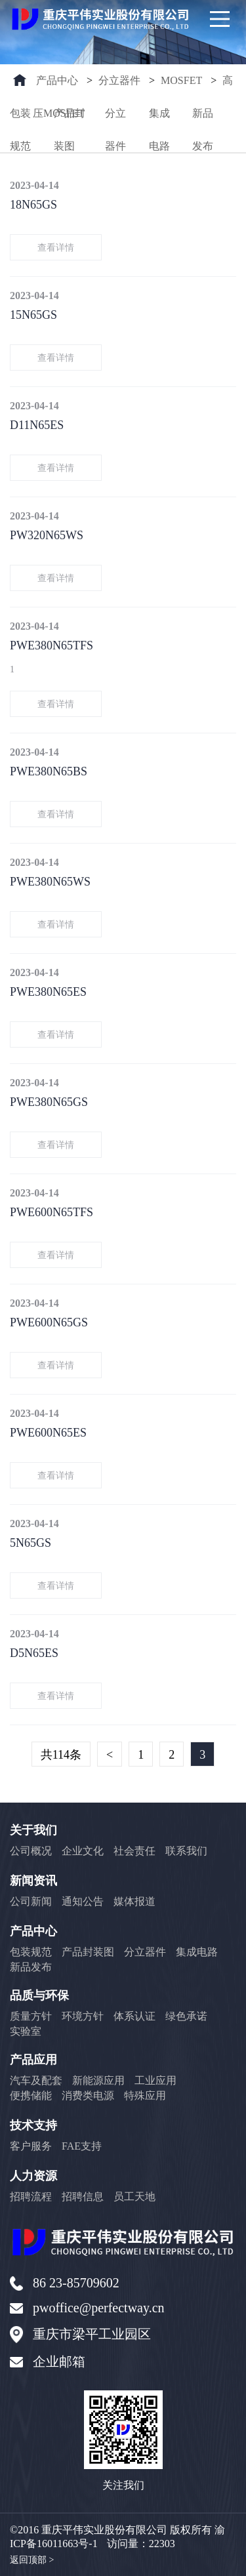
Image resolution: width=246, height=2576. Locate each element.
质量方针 (31, 2016)
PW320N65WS (46, 535)
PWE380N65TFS (51, 645)
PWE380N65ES (48, 991)
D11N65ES (37, 425)
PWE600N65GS (49, 1322)
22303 (162, 2543)
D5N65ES (34, 1653)
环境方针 (83, 2016)
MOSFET (181, 80)
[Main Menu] (219, 19)
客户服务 (31, 2146)
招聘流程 (31, 2196)
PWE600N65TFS (51, 1212)
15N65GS (33, 314)
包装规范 (20, 119)
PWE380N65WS (50, 881)
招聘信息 (83, 2196)
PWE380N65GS (49, 1102)
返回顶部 (32, 2560)
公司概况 (31, 1850)
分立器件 (119, 80)
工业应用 (155, 2080)
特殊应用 (145, 2095)
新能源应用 (98, 2080)
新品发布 (202, 119)
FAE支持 (82, 2146)
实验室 (25, 2031)
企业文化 (83, 1850)
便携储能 (31, 2095)
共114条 (61, 1754)
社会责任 (134, 1850)
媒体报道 (134, 1901)
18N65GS (33, 204)
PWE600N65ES (48, 1432)
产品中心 (57, 80)
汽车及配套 (36, 2080)
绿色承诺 (186, 2016)
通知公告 (83, 1901)
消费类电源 (88, 2095)
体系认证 (134, 2016)
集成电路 (159, 119)
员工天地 (134, 2196)
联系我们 (186, 1850)
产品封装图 (69, 119)
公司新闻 (31, 1901)
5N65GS (30, 1542)
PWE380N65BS (48, 771)
